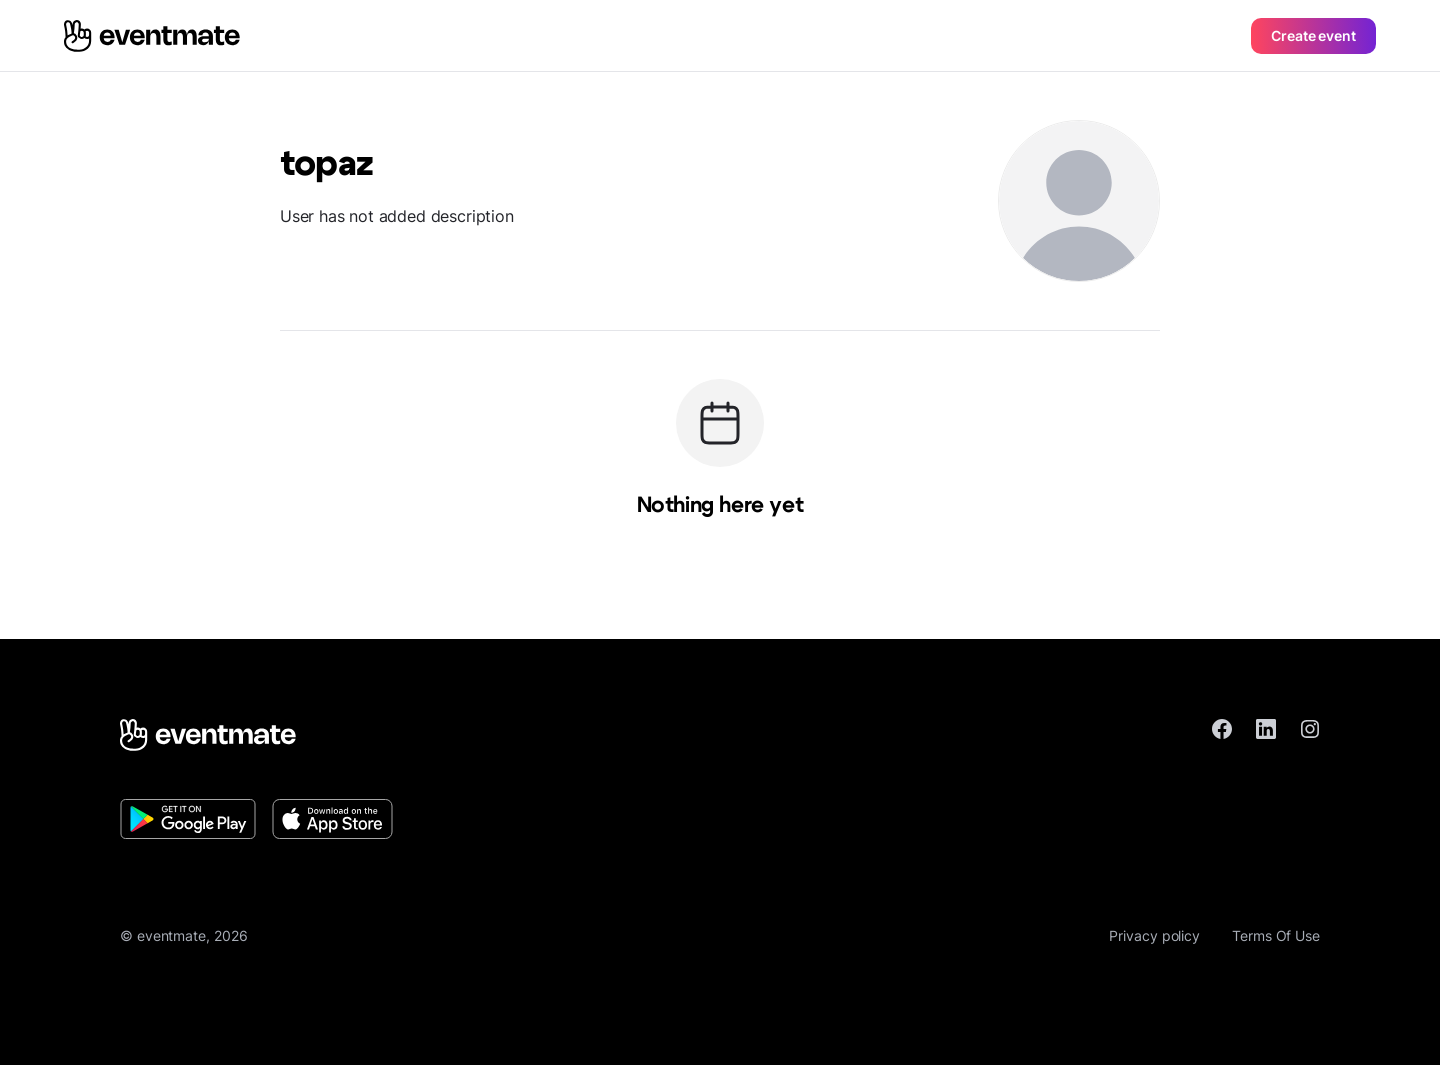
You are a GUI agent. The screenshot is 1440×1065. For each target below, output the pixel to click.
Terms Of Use (1276, 935)
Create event (1313, 35)
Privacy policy (1154, 935)
